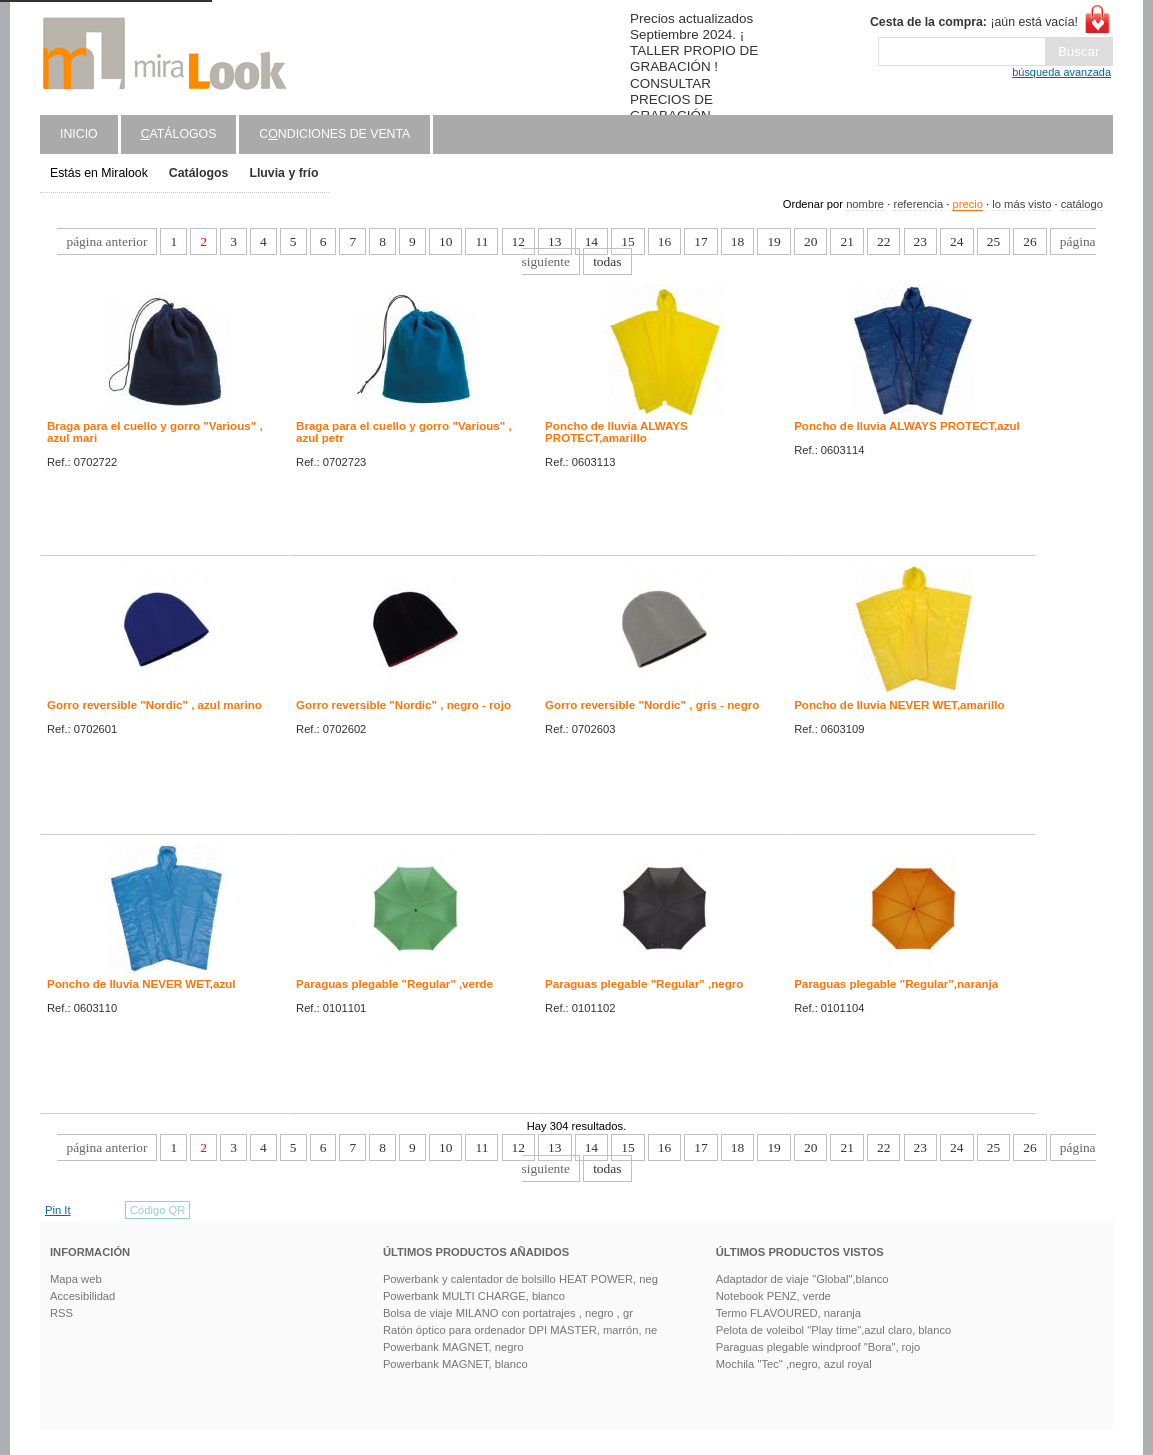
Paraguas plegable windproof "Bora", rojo (818, 1347)
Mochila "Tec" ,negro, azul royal (794, 1364)
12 (518, 241)
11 (481, 241)
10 (445, 241)
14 (591, 241)
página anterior (106, 241)
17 (700, 241)
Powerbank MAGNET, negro (453, 1347)
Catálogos (199, 173)
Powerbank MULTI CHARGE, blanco (474, 1296)
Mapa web (76, 1279)
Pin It (58, 1210)
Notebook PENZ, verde (773, 1296)
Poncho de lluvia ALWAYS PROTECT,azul (907, 426)
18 (737, 241)
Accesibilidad (82, 1296)
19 (773, 241)
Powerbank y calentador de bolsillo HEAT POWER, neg (520, 1279)
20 (810, 241)
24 (956, 241)
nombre (865, 204)
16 (664, 241)
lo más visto (1021, 204)
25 (993, 241)
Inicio (79, 134)
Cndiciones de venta (334, 134)
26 (1029, 241)
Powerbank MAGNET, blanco (455, 1364)
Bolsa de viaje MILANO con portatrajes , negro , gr (508, 1313)
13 (554, 241)
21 (846, 241)
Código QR (157, 1210)
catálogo (1082, 204)
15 (627, 241)
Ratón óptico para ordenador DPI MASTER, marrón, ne (520, 1330)
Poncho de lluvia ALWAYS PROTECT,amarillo (616, 432)
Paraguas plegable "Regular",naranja (896, 984)
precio (967, 204)
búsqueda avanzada (1061, 72)
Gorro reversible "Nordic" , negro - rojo (403, 705)
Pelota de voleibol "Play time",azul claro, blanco (834, 1330)
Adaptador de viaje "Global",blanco (802, 1279)
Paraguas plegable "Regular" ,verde (394, 984)
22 (883, 241)
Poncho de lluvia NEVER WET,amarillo (899, 705)
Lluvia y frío (283, 173)
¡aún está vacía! (974, 22)
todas (607, 261)
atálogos (179, 134)
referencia (918, 204)
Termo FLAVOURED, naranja (788, 1313)
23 (920, 241)
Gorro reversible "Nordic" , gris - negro (652, 705)
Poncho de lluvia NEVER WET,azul (141, 984)
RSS (61, 1313)
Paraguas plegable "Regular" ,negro (644, 984)
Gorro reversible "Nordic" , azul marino (154, 705)
